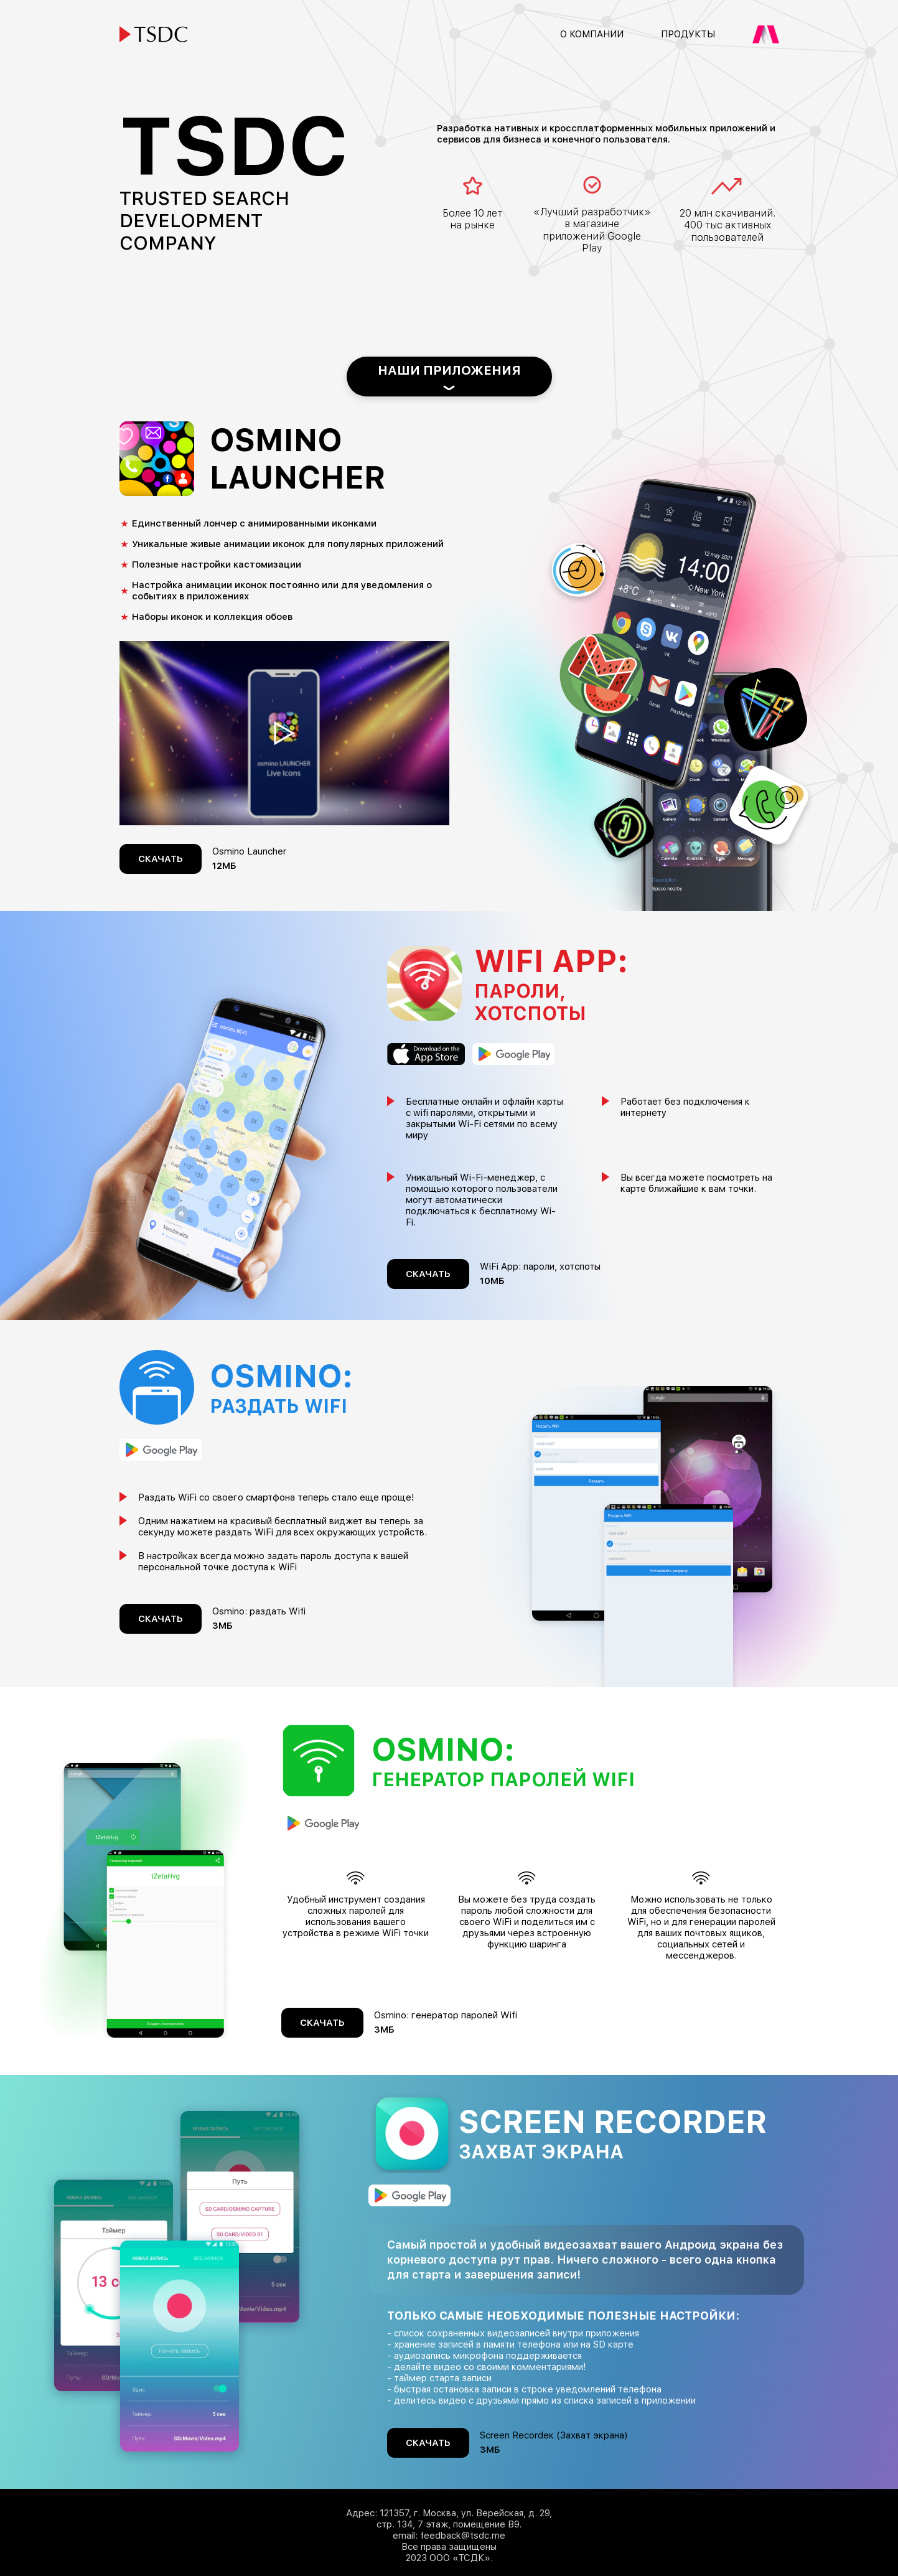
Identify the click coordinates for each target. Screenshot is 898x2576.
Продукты (688, 34)
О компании (592, 34)
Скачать (160, 858)
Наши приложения (449, 370)
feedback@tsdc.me (462, 2535)
